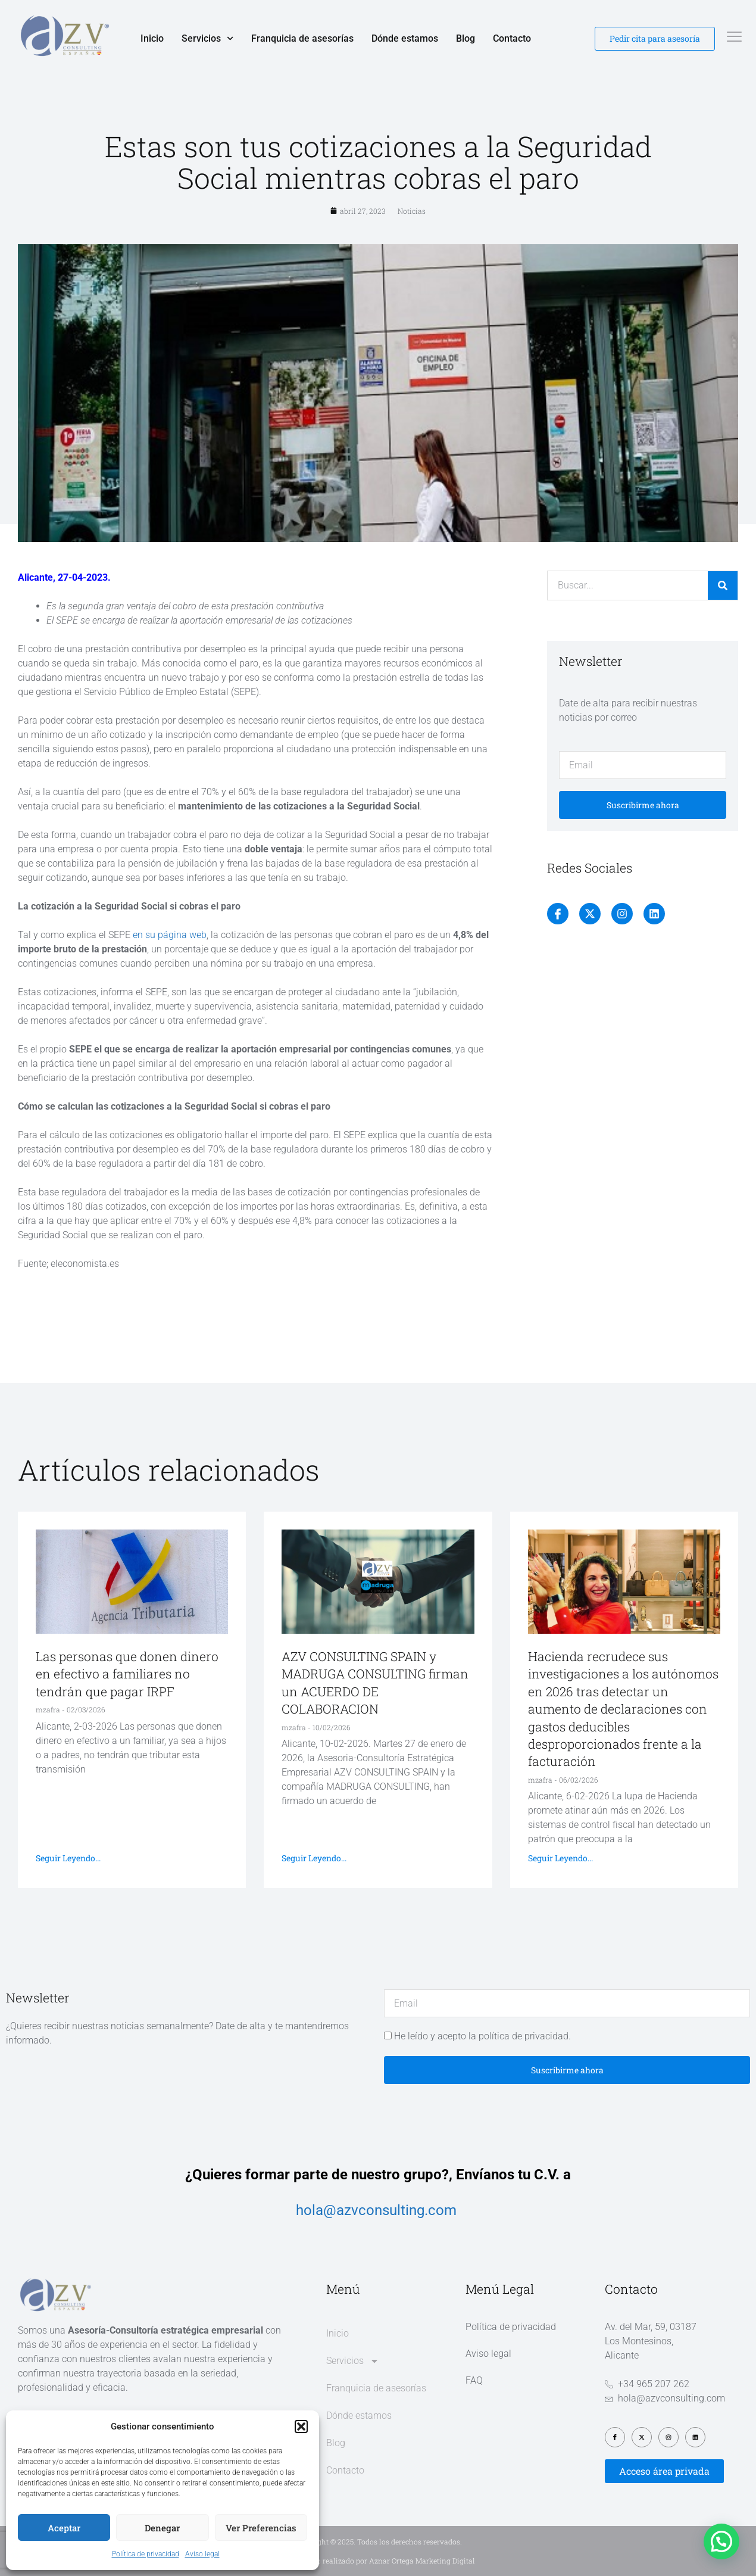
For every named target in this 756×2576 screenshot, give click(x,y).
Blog (465, 38)
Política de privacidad (145, 2554)
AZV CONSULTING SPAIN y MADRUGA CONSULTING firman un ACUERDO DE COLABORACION (375, 1682)
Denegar (162, 2528)
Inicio (152, 38)
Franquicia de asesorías (302, 38)
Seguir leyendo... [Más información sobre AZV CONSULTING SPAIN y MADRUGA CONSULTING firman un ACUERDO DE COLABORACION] (314, 1858)
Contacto (512, 38)
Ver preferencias (261, 2528)
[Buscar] (723, 585)
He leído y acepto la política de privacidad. (482, 2036)
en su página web (170, 934)
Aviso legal (202, 2554)
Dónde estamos (404, 38)
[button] (301, 2426)
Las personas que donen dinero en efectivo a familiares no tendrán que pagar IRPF (127, 1674)
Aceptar (64, 2528)
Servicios (207, 39)
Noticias (412, 211)
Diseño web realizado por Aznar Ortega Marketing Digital (378, 2560)
